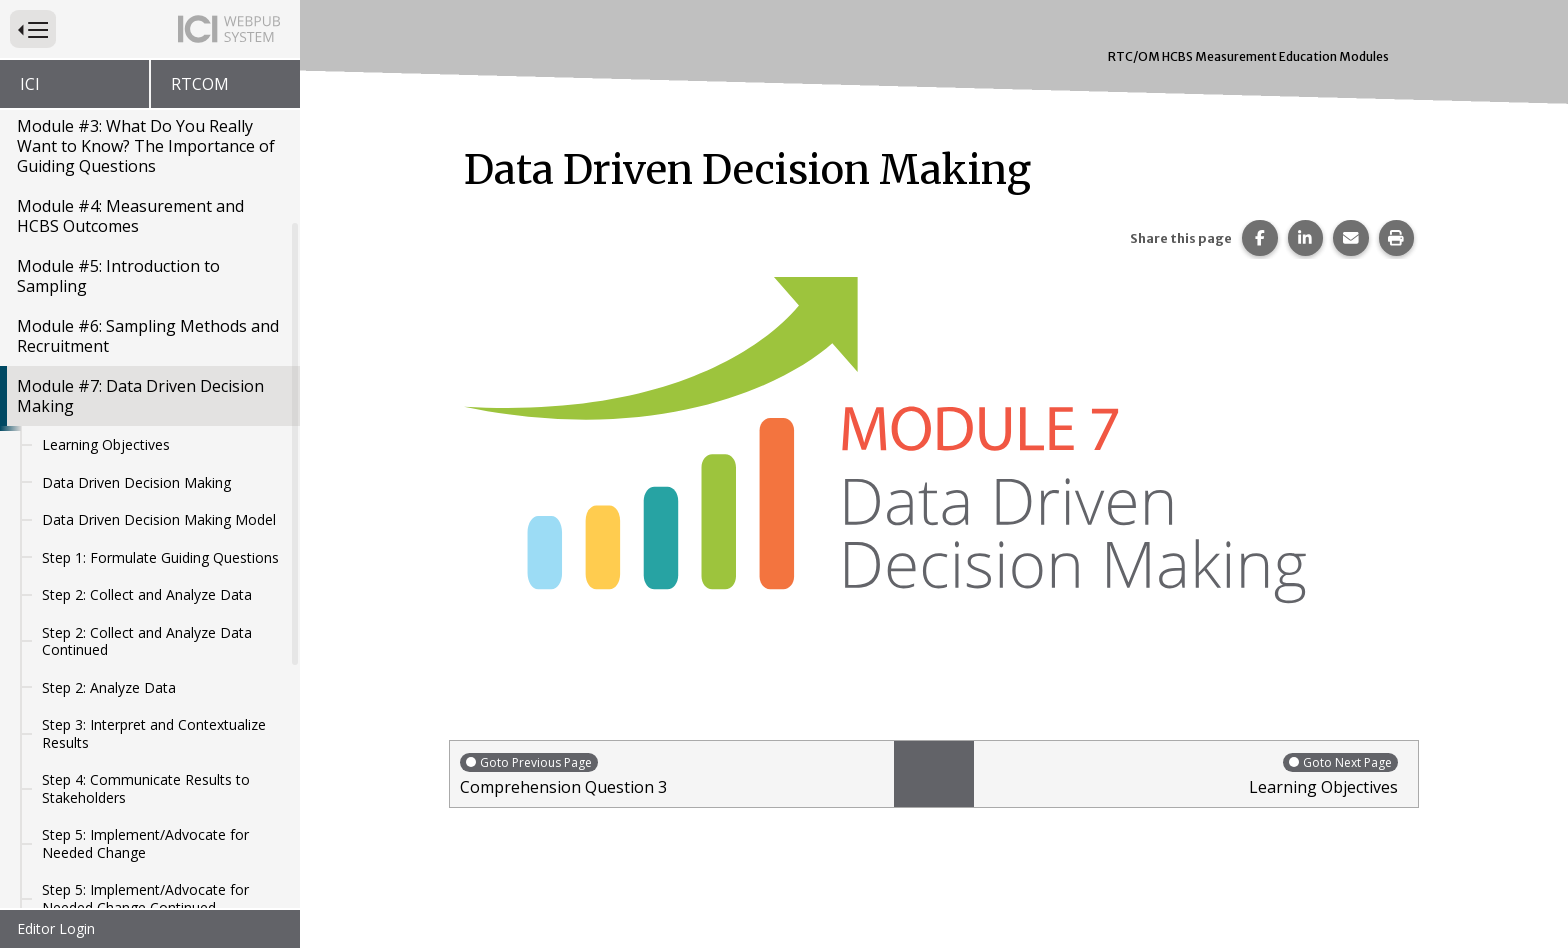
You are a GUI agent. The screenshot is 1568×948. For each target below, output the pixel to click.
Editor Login (56, 928)
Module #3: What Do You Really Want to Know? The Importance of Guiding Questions (146, 146)
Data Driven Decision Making (136, 482)
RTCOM (200, 84)
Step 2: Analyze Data (109, 687)
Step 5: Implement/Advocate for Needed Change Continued (145, 898)
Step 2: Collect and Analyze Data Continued (147, 641)
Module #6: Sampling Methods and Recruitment (148, 336)
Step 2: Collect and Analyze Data (147, 594)
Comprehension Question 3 (672, 774)
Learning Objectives (106, 444)
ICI (30, 84)
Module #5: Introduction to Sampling (118, 276)
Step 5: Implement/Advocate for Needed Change (145, 843)
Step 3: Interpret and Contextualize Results (154, 733)
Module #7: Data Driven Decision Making (140, 396)
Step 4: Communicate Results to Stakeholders (146, 788)
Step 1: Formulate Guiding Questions (160, 557)
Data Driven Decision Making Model (159, 519)
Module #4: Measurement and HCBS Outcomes (130, 216)
